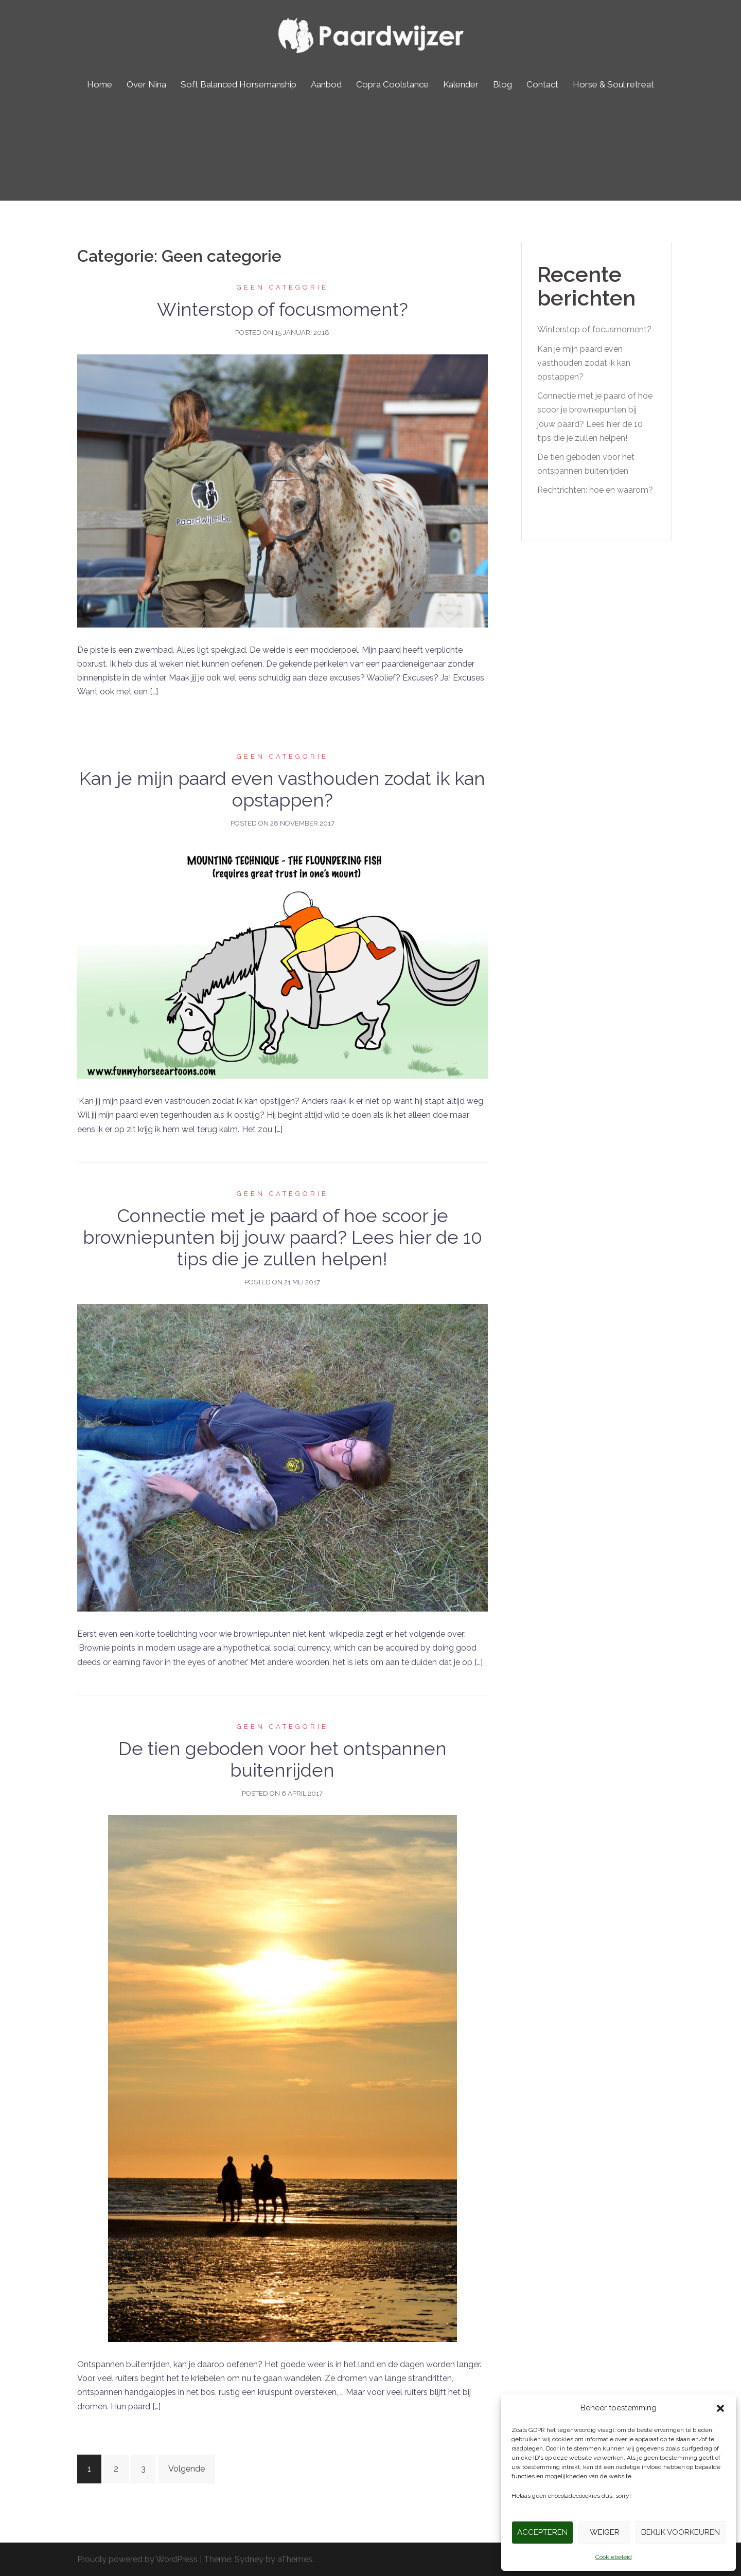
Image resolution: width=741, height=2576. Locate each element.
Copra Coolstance (392, 84)
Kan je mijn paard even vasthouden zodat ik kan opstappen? (282, 789)
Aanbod (326, 84)
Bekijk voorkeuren (680, 2532)
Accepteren (542, 2532)
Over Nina (146, 84)
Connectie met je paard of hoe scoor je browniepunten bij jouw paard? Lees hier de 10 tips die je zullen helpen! (282, 1237)
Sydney (249, 2559)
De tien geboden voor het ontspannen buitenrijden (282, 1759)
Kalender (461, 84)
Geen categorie (282, 287)
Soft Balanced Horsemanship (238, 84)
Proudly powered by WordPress (137, 2559)
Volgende (186, 2469)
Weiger (605, 2532)
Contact (542, 84)
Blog (502, 84)
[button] (720, 2408)
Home (99, 84)
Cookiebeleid (613, 2557)
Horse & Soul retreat (613, 84)
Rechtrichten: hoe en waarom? (595, 490)
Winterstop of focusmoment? (282, 309)
